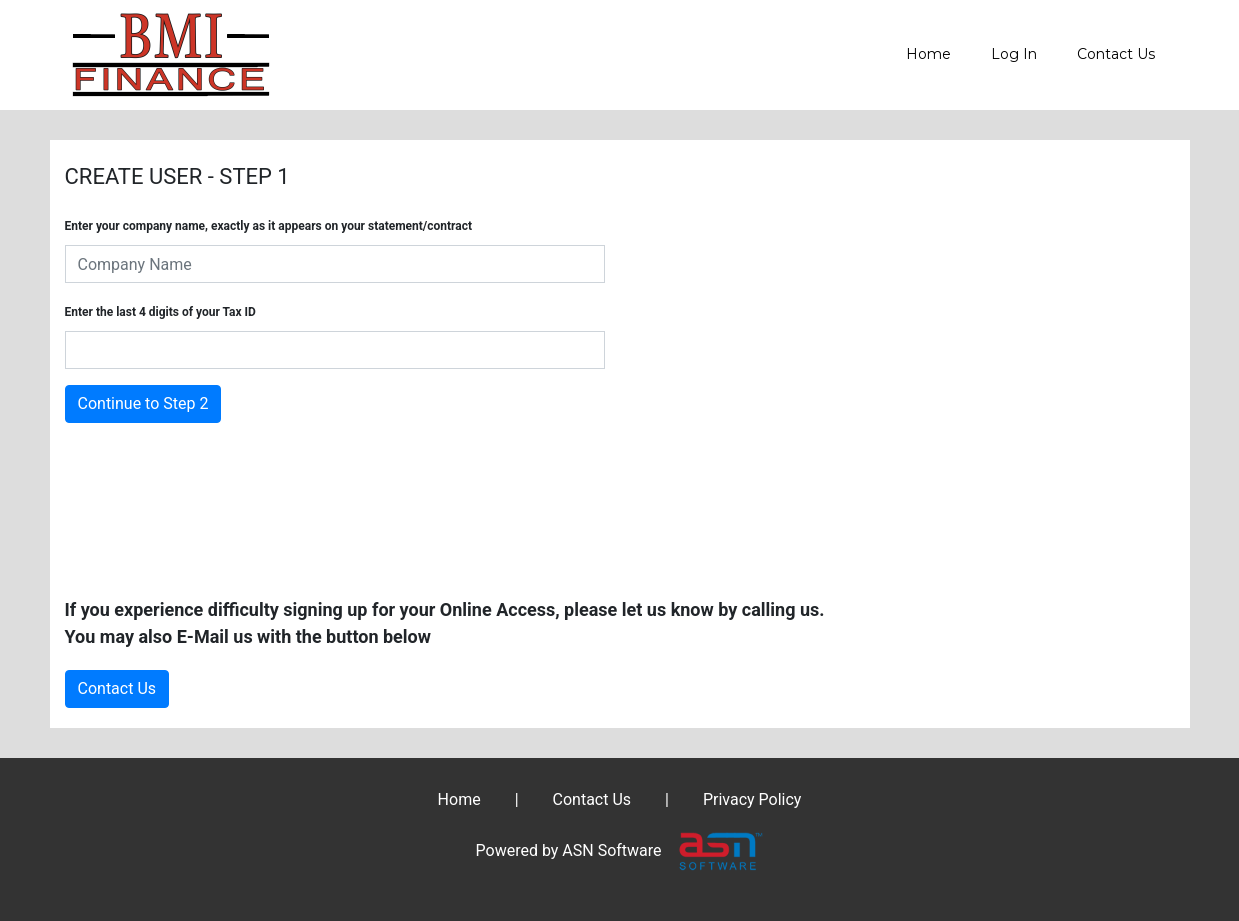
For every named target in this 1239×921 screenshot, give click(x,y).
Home (928, 54)
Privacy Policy (752, 799)
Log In (1014, 54)
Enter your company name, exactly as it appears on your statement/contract (269, 226)
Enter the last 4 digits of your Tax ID (160, 312)
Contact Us (1116, 54)
